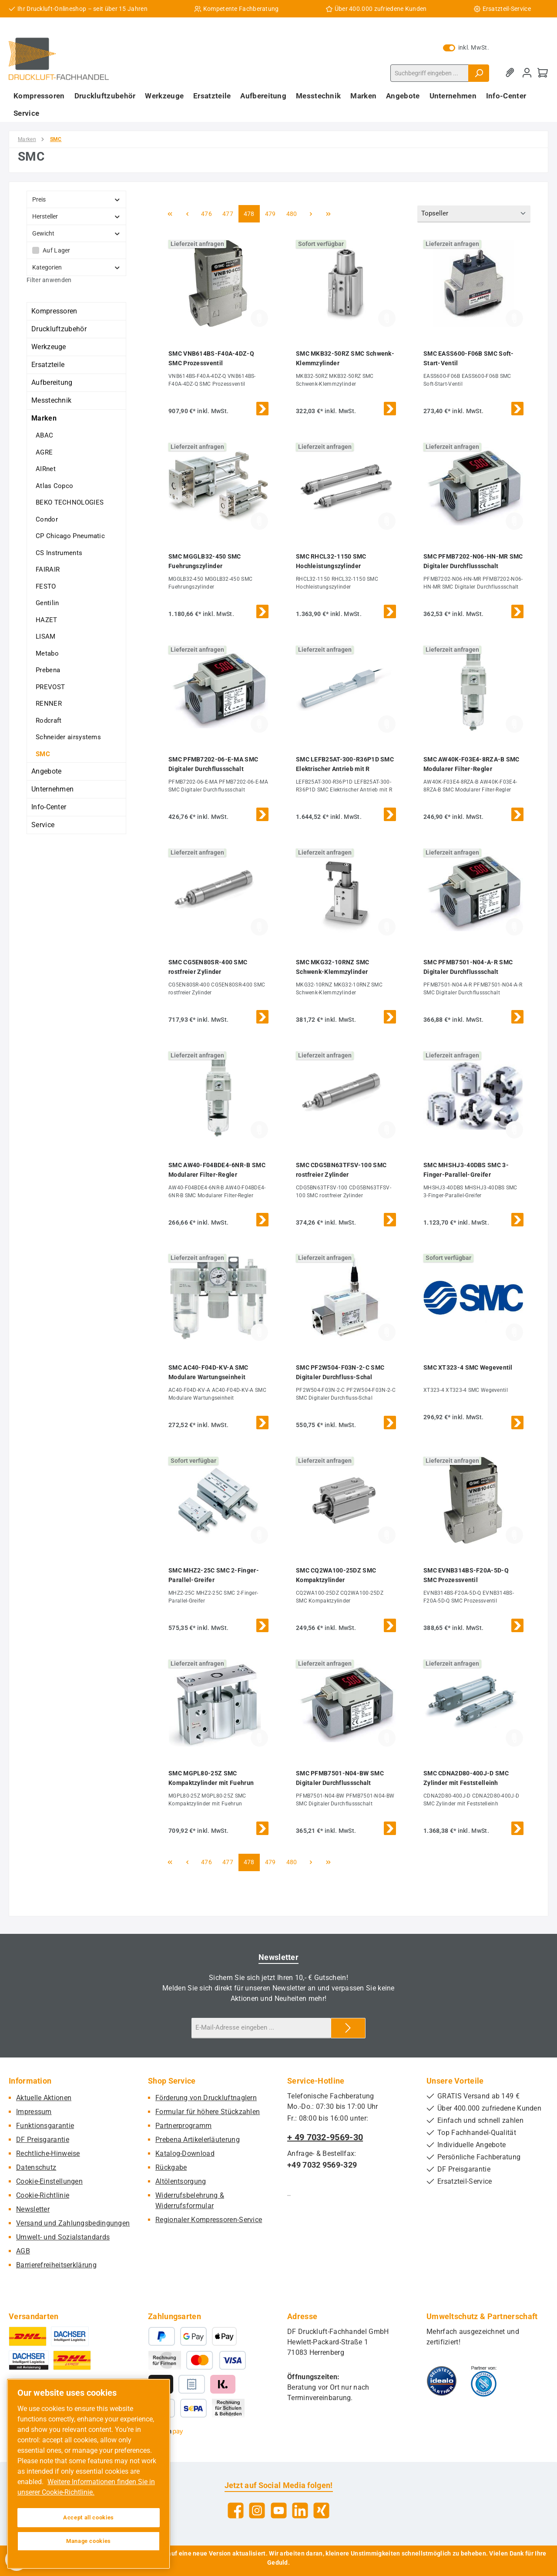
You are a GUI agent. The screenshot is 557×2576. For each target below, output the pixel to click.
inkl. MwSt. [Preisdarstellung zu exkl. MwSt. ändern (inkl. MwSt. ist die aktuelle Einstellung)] (466, 47)
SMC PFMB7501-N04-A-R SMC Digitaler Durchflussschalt (468, 967)
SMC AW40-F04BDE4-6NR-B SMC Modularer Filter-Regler (216, 1170)
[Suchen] (478, 73)
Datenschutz (36, 2167)
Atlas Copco (54, 486)
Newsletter (33, 2209)
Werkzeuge (48, 347)
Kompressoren (54, 311)
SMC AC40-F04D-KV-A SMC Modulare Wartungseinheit (208, 1372)
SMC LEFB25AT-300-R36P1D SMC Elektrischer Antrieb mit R (345, 764)
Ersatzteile (47, 364)
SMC (43, 754)
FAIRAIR (48, 569)
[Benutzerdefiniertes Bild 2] (484, 2381)
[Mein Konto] (527, 73)
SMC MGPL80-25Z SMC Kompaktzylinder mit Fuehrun (211, 1778)
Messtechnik (51, 400)
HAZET (46, 620)
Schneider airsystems (68, 737)
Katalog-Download (185, 2153)
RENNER (49, 703)
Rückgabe (171, 2167)
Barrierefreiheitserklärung (56, 2265)
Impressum (34, 2112)
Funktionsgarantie (45, 2125)
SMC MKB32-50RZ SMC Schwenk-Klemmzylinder (345, 358)
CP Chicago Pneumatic (70, 536)
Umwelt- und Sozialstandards (63, 2237)
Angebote (46, 771)
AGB (23, 2251)
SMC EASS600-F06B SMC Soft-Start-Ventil (468, 358)
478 (250, 213)
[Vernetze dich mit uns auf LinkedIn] (300, 2510)
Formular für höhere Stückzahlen (207, 2112)
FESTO (46, 586)
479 (271, 213)
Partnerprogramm (183, 2125)
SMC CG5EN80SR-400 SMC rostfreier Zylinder (207, 967)
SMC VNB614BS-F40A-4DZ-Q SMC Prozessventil (211, 358)
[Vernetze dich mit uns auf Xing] (321, 2510)
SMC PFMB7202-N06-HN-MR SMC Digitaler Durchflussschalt (473, 561)
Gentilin (47, 603)
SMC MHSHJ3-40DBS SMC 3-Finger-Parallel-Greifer (466, 1170)
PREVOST (50, 687)
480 (293, 213)
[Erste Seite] (169, 213)
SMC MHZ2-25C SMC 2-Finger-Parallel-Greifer (213, 1575)
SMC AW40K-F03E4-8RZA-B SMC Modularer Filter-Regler (471, 764)
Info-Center (48, 807)
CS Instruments (59, 553)
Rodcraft (48, 720)
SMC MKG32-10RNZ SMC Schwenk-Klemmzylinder (332, 967)
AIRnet (46, 469)
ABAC (44, 435)
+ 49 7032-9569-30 (325, 2137)
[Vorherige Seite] (187, 213)
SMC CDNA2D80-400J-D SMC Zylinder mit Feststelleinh (466, 1778)
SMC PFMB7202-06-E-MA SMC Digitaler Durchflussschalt (213, 764)
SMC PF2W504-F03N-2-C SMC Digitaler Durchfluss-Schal (340, 1372)
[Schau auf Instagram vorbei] (257, 2510)
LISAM (46, 636)
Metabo (47, 653)
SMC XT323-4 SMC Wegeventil (468, 1367)
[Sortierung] (473, 213)
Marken (44, 418)
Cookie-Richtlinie (42, 2195)
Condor (47, 519)
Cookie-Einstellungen (49, 2181)
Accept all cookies (88, 2517)
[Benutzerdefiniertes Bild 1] (441, 2381)
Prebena (48, 670)
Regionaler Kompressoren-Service (208, 2220)
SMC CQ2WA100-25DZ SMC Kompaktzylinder (336, 1575)
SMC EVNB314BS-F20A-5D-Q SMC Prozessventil (466, 1575)
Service (42, 825)
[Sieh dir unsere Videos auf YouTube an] (279, 2510)
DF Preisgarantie (42, 2139)
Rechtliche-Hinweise (48, 2153)
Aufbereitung (52, 382)
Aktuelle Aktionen (43, 2098)
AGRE (44, 452)
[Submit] (348, 2028)
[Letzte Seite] (328, 213)
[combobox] (429, 73)
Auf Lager (56, 250)
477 (229, 213)
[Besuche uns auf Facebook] (235, 2510)
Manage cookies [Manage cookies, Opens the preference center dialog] (88, 2541)
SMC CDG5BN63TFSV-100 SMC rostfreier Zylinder (341, 1170)
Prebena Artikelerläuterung (197, 2139)
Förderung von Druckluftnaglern (206, 2098)
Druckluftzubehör (59, 329)
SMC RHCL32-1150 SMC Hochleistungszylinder (331, 561)
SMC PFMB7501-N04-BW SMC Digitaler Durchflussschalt (340, 1778)
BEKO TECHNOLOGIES (70, 502)
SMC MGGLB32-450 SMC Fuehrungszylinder (204, 561)
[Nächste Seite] (311, 213)
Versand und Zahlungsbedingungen (73, 2223)
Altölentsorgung (180, 2181)
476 (208, 213)
